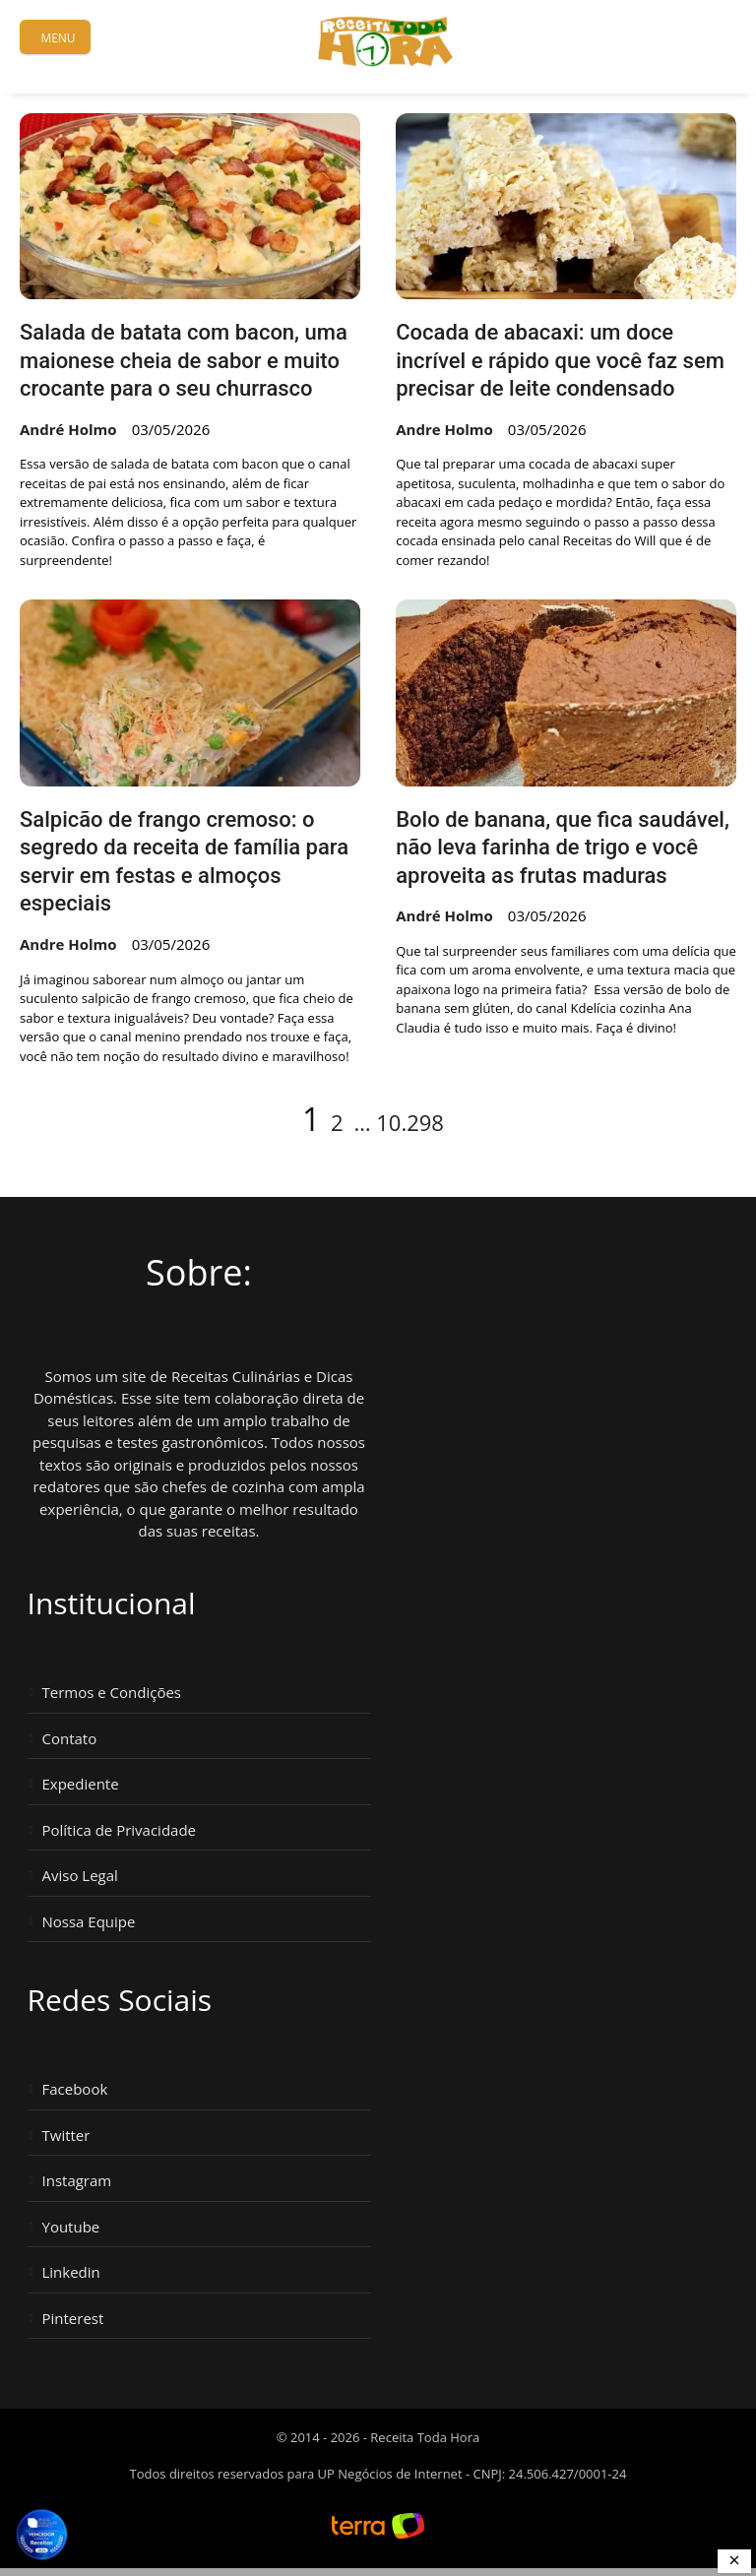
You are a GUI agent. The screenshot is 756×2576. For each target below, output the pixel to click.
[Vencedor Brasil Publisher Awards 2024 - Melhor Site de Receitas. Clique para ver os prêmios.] (41, 2534)
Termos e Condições (112, 1692)
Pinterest (73, 2318)
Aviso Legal (80, 1875)
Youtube (71, 2227)
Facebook (75, 2089)
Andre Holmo (444, 429)
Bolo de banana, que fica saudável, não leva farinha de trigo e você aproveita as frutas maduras (562, 847)
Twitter (66, 2135)
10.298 (410, 1122)
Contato (69, 1738)
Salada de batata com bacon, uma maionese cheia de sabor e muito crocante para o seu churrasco (183, 360)
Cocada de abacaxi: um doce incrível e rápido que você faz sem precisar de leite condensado (560, 360)
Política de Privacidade (119, 1830)
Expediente (80, 1784)
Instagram (77, 2180)
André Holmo (68, 429)
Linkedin (71, 2272)
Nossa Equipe (89, 1922)
